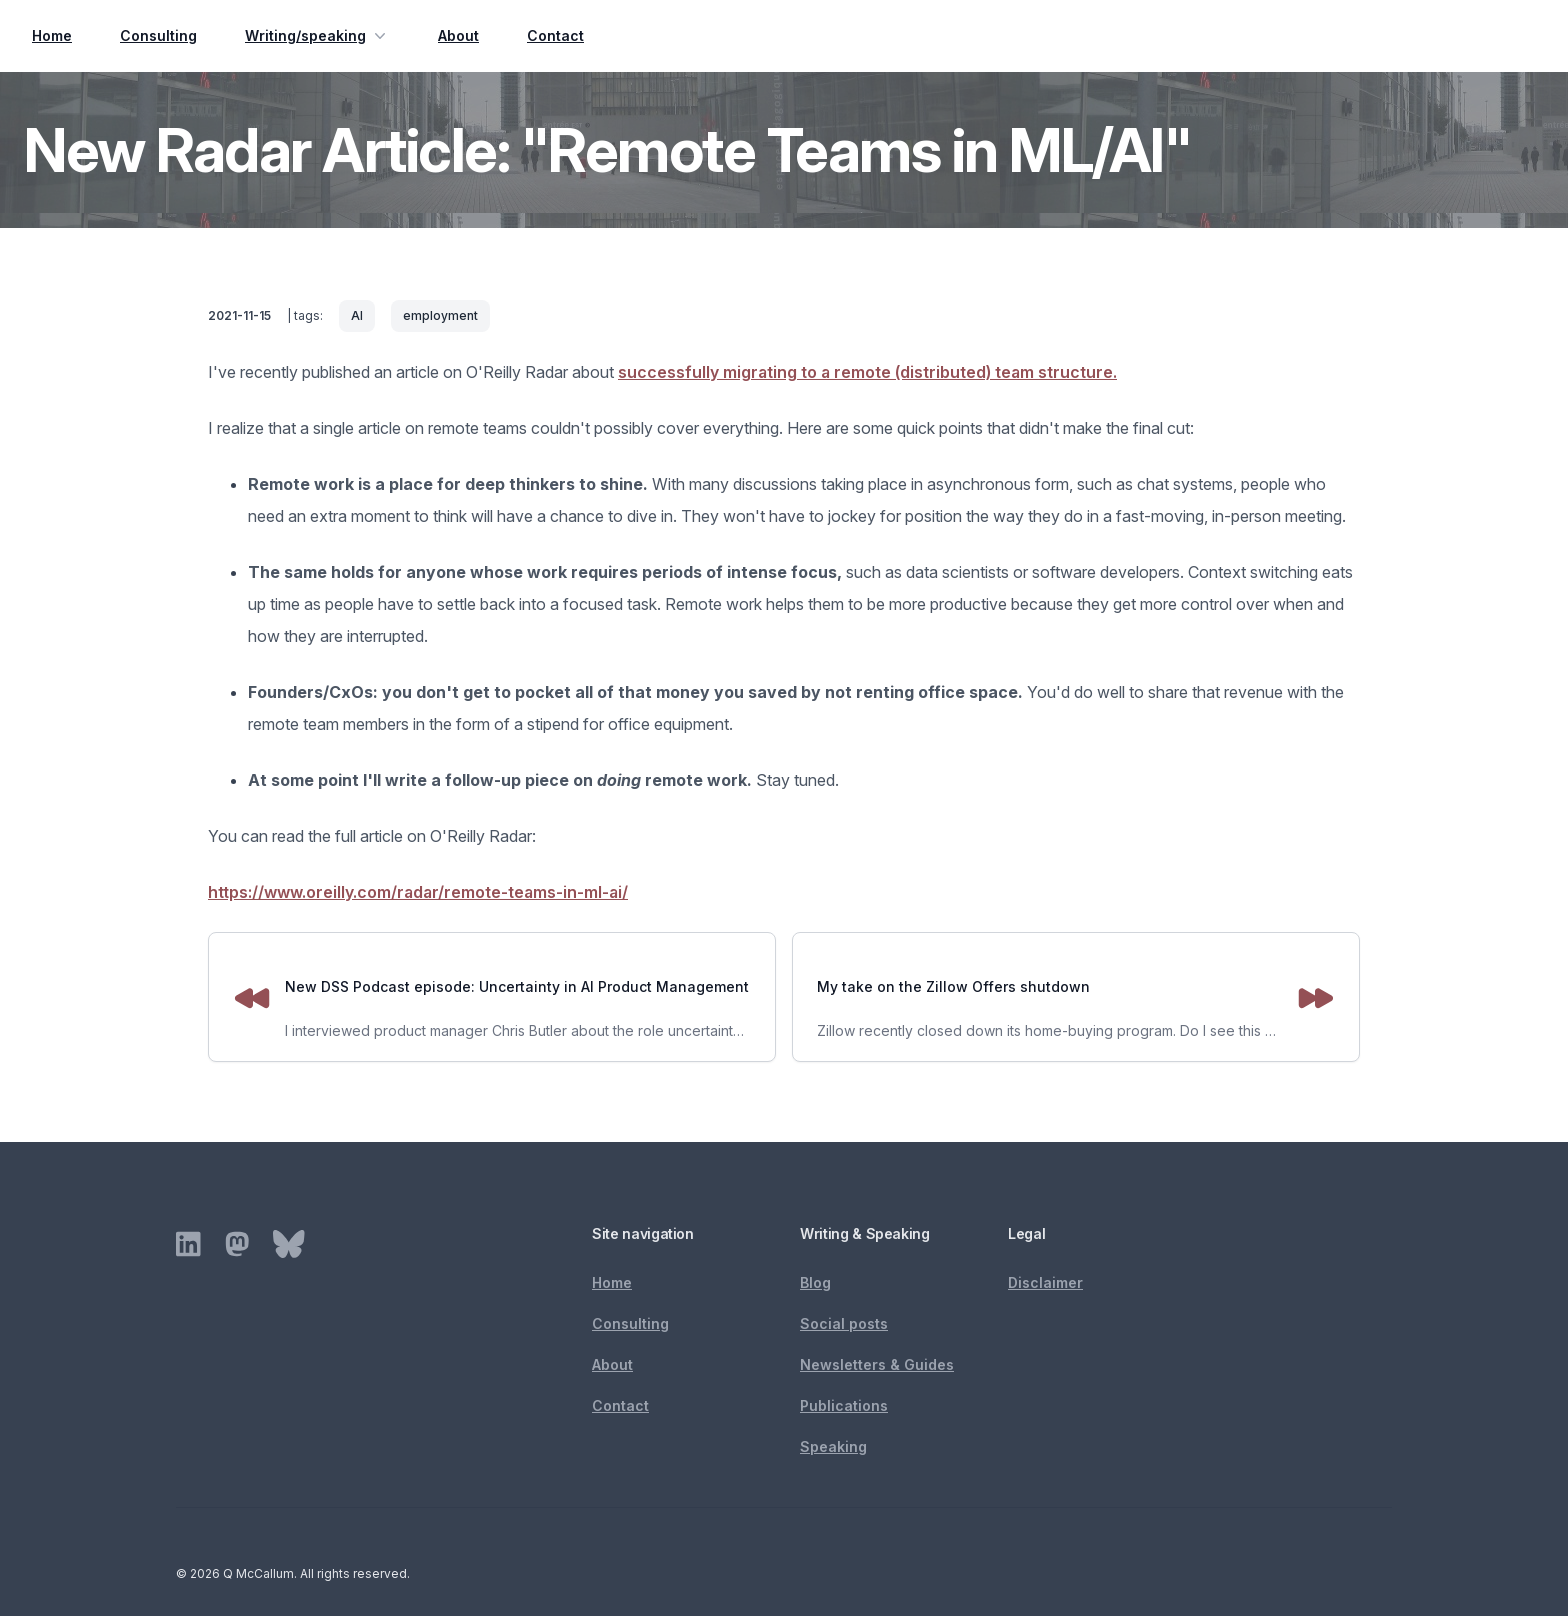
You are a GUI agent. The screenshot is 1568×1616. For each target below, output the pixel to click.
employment (440, 315)
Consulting (158, 35)
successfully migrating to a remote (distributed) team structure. (867, 372)
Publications (844, 1405)
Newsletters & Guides (877, 1364)
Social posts (844, 1323)
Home (52, 35)
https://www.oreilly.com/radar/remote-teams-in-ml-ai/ (418, 892)
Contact (555, 35)
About (458, 35)
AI (357, 315)
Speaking (833, 1446)
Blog (815, 1282)
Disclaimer (1045, 1282)
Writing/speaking (317, 36)
